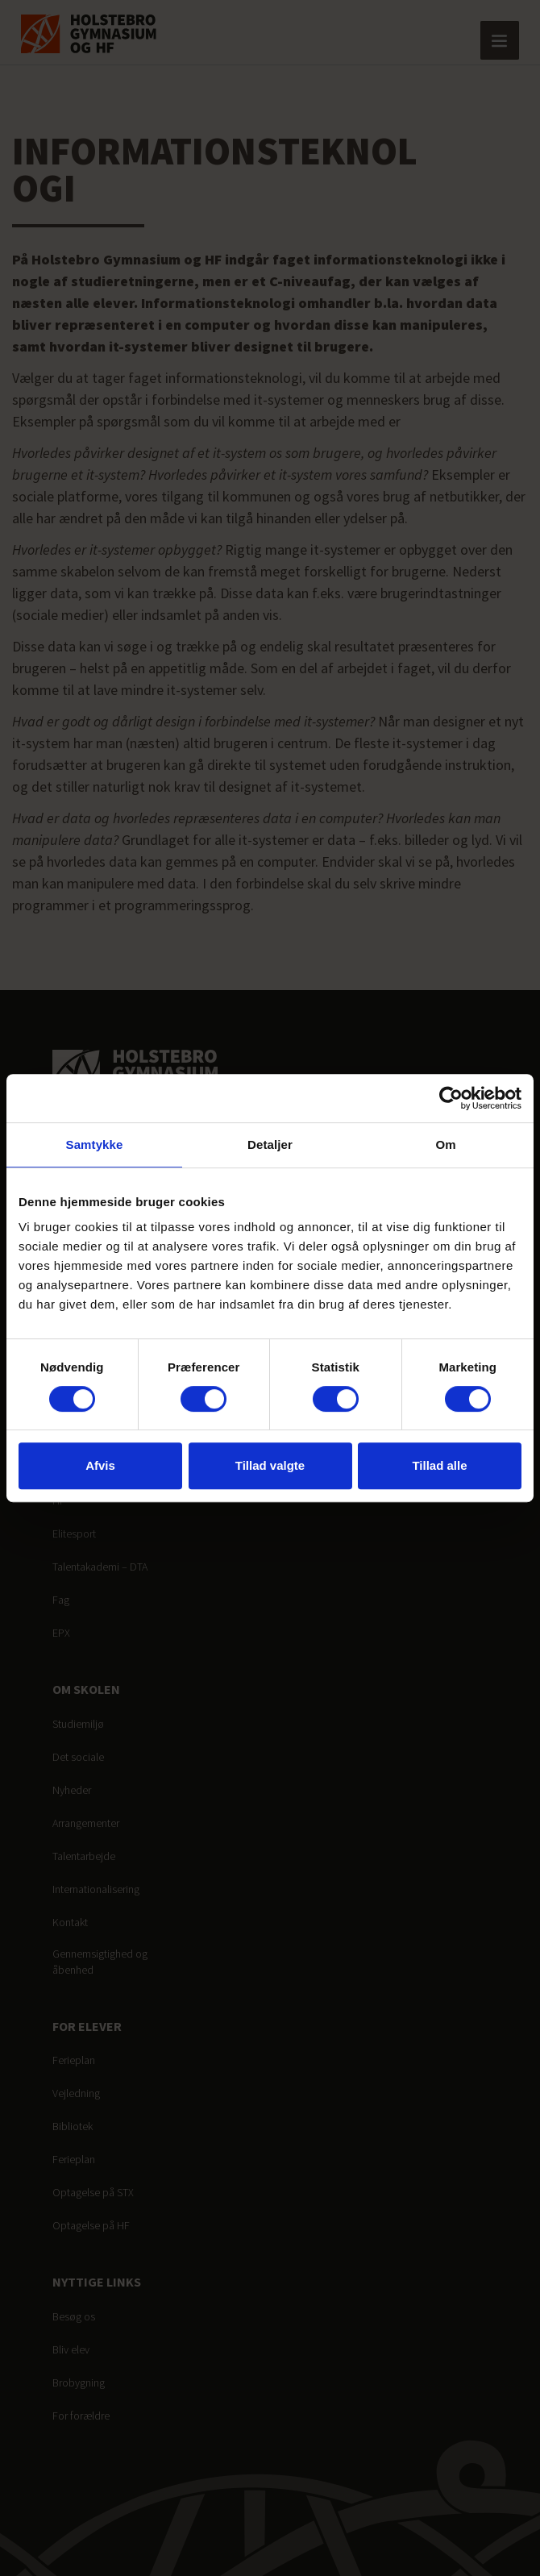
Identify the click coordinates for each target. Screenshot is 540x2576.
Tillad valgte (270, 1465)
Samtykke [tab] (94, 1144)
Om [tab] (445, 1144)
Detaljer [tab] (270, 1144)
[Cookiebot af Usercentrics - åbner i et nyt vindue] (450, 1098)
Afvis (100, 1465)
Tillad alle (439, 1465)
